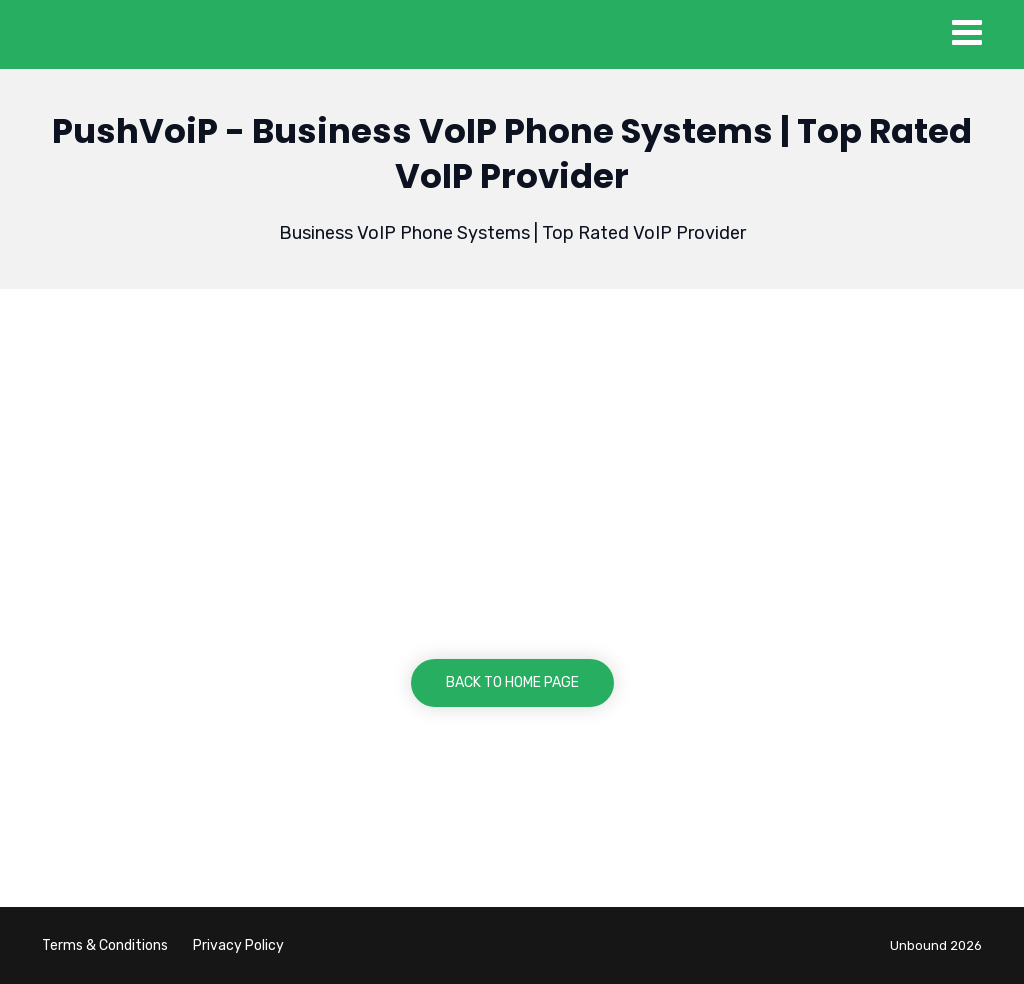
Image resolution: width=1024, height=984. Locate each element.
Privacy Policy (238, 945)
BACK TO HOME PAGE (512, 682)
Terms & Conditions (105, 945)
